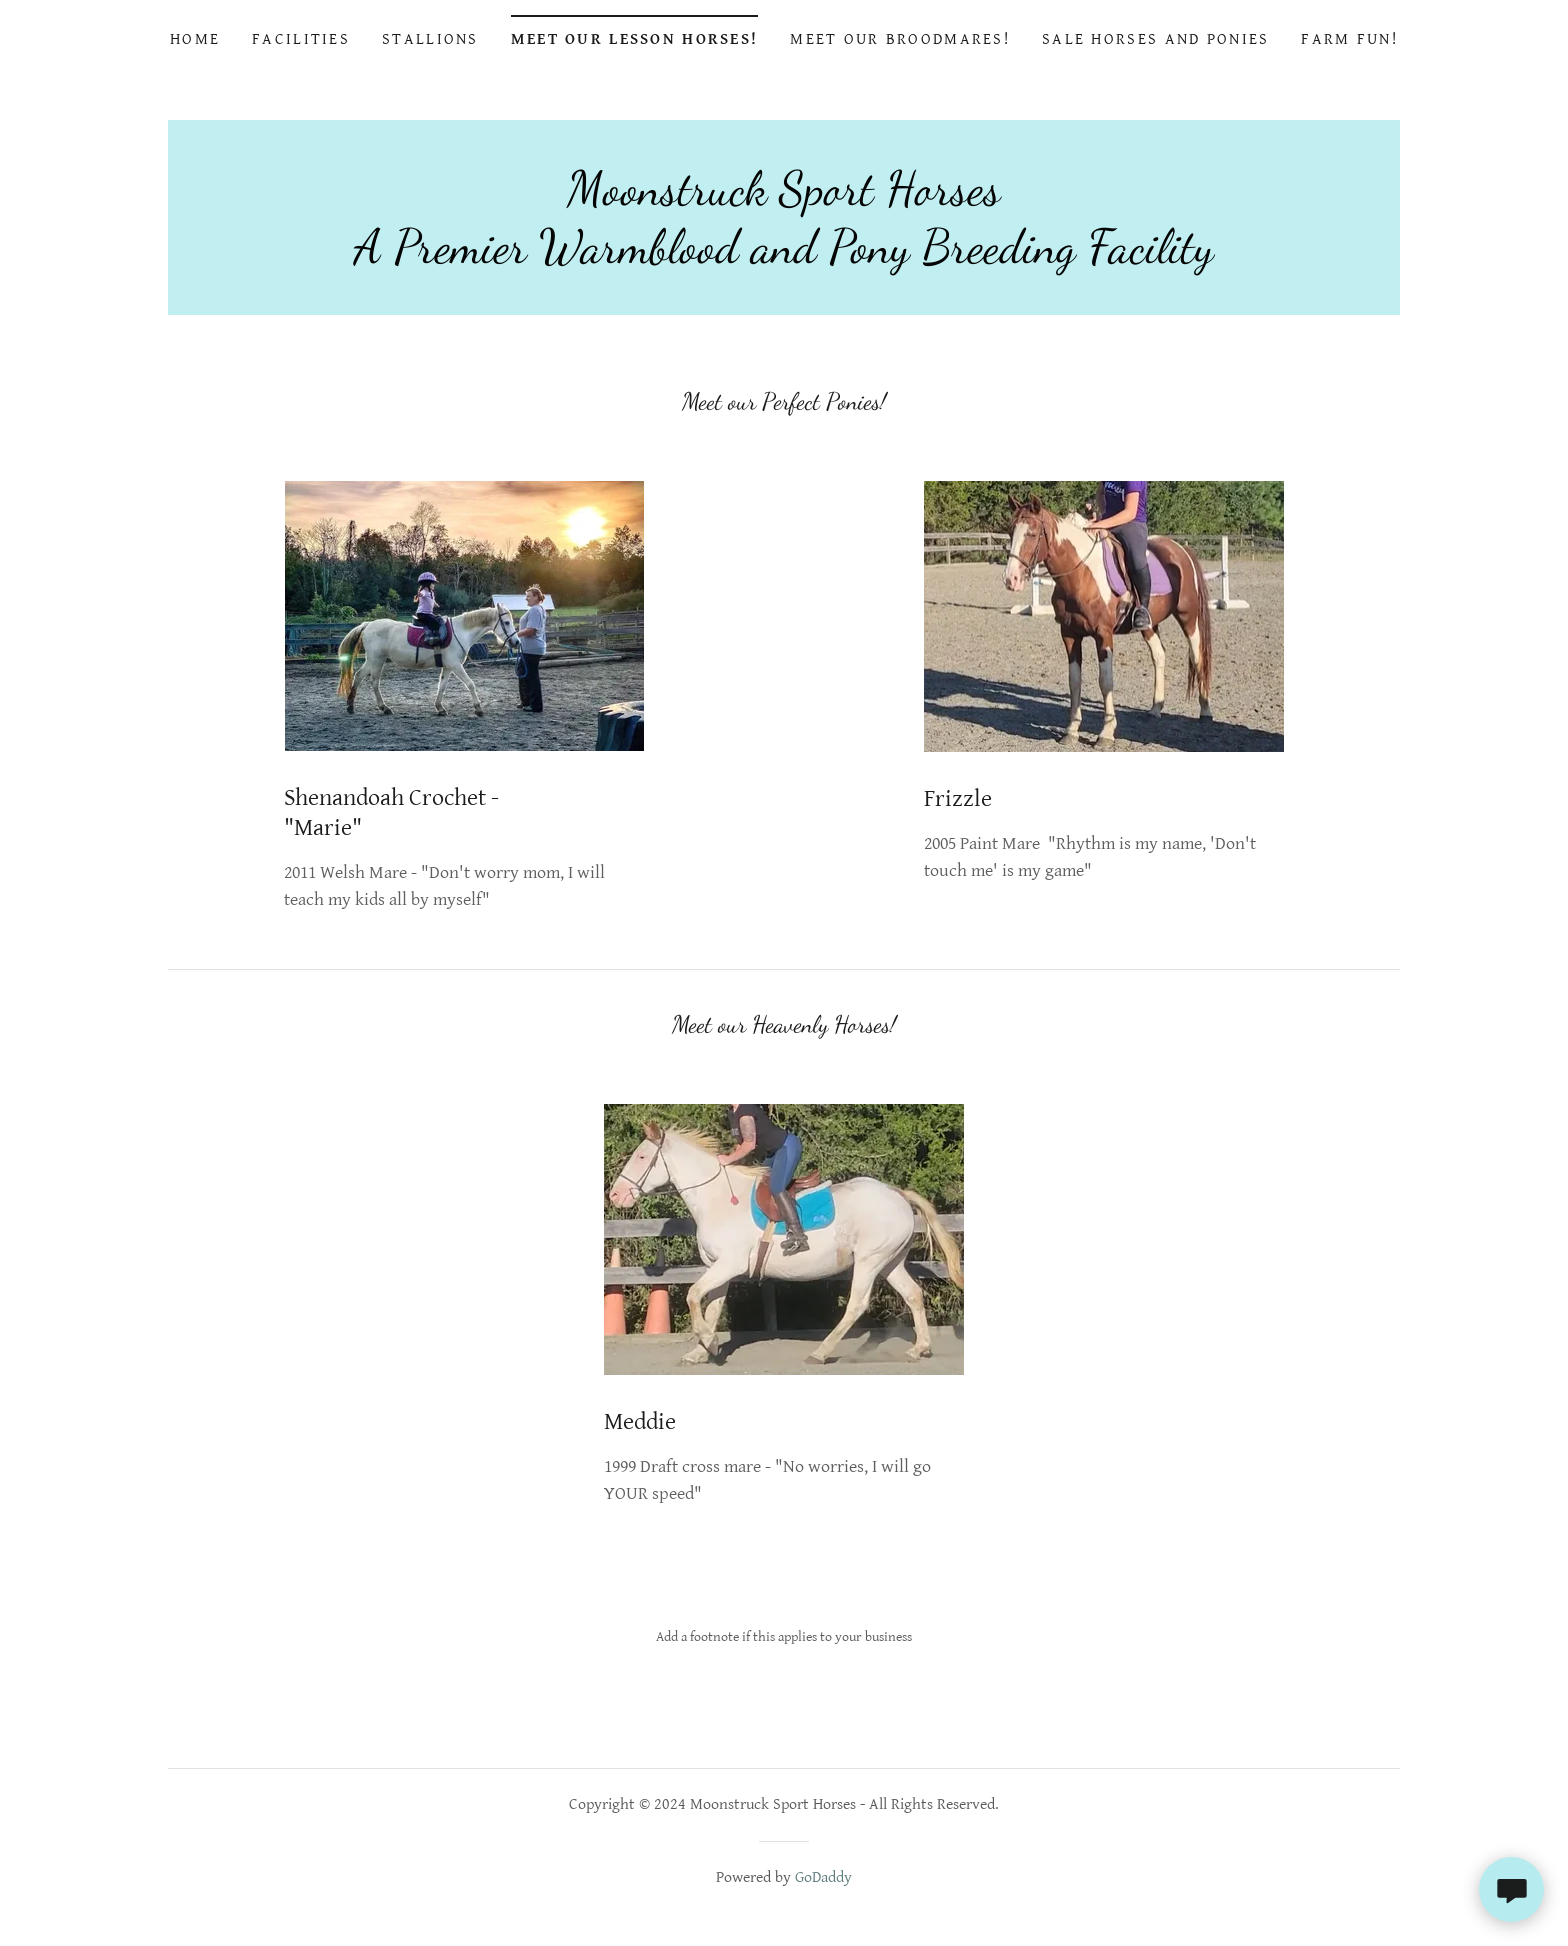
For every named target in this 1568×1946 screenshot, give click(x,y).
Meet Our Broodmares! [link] (900, 39)
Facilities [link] (301, 39)
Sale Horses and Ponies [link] (1155, 39)
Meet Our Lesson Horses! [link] (635, 39)
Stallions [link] (430, 39)
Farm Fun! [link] (1349, 39)
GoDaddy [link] (823, 1877)
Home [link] (195, 39)
